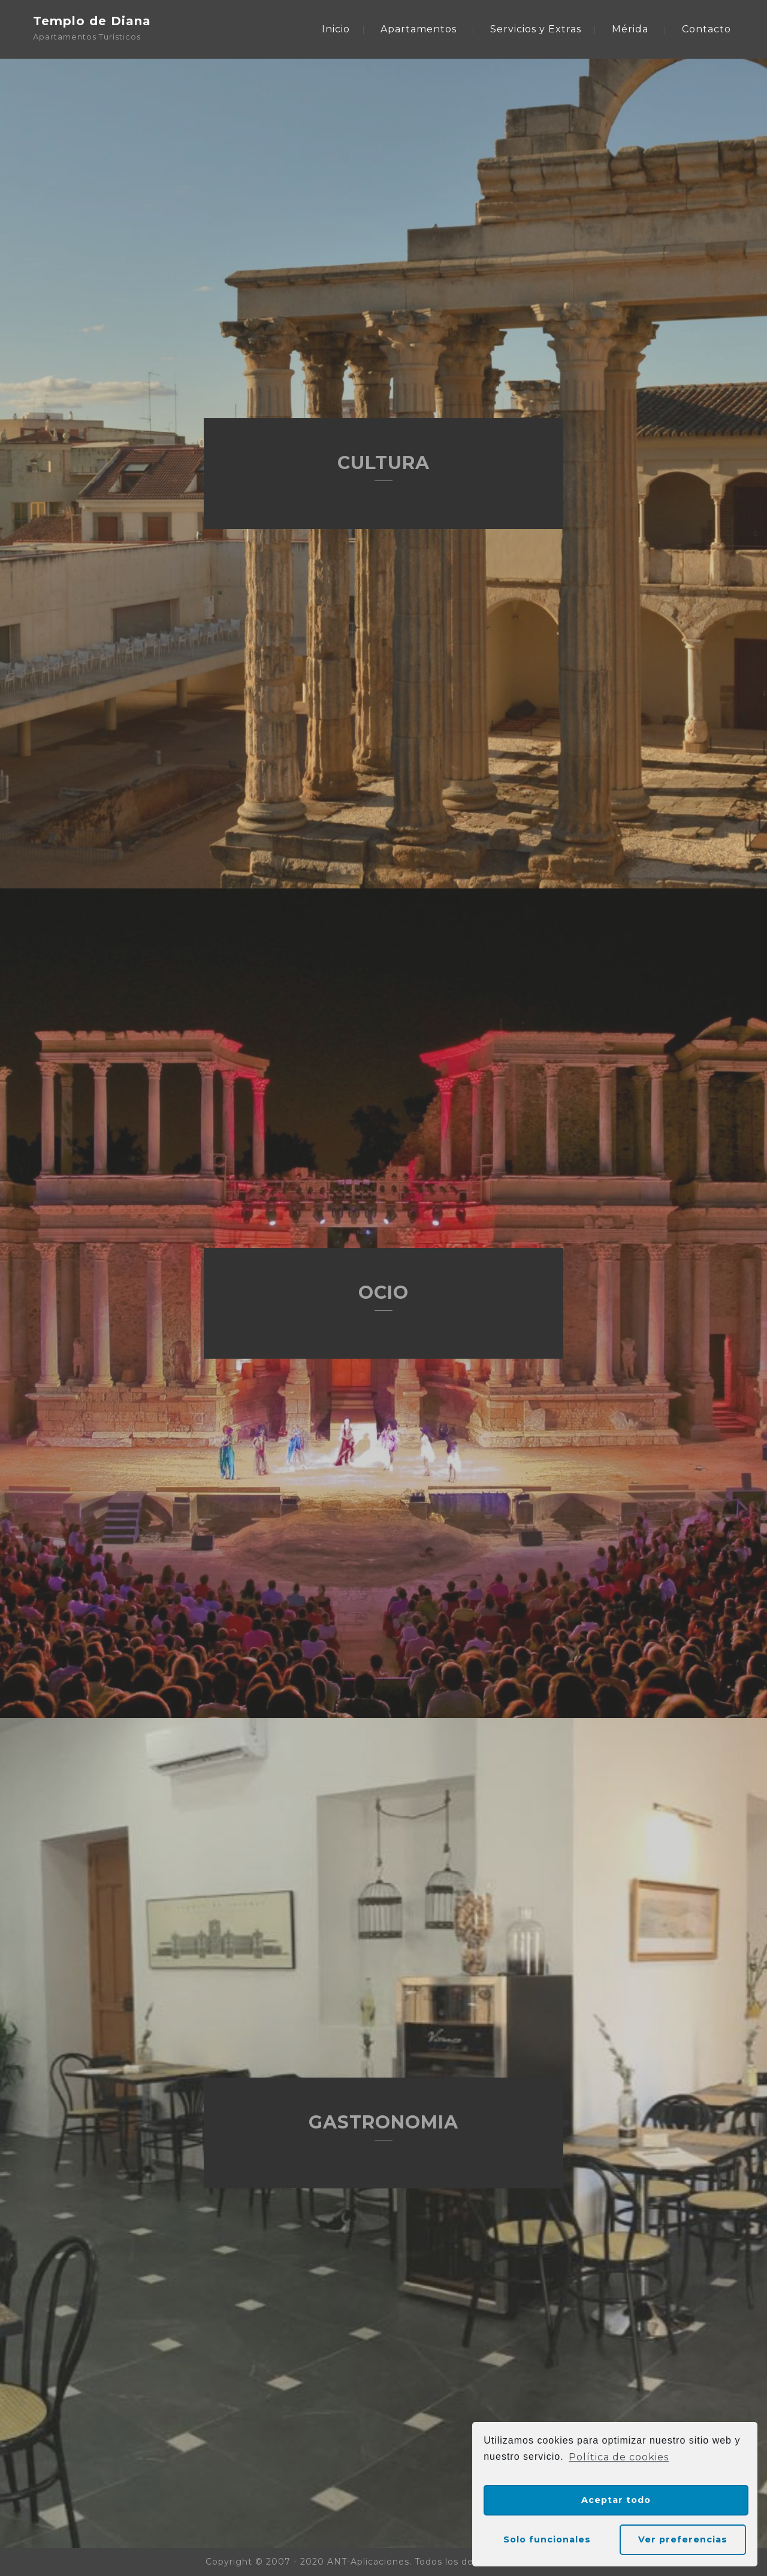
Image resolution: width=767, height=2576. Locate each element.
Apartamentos (419, 29)
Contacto (706, 29)
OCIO (383, 1292)
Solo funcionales (547, 2539)
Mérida (630, 29)
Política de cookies (619, 2457)
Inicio (336, 29)
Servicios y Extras (535, 29)
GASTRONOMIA (383, 2122)
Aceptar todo (616, 2500)
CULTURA (383, 463)
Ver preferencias (682, 2539)
